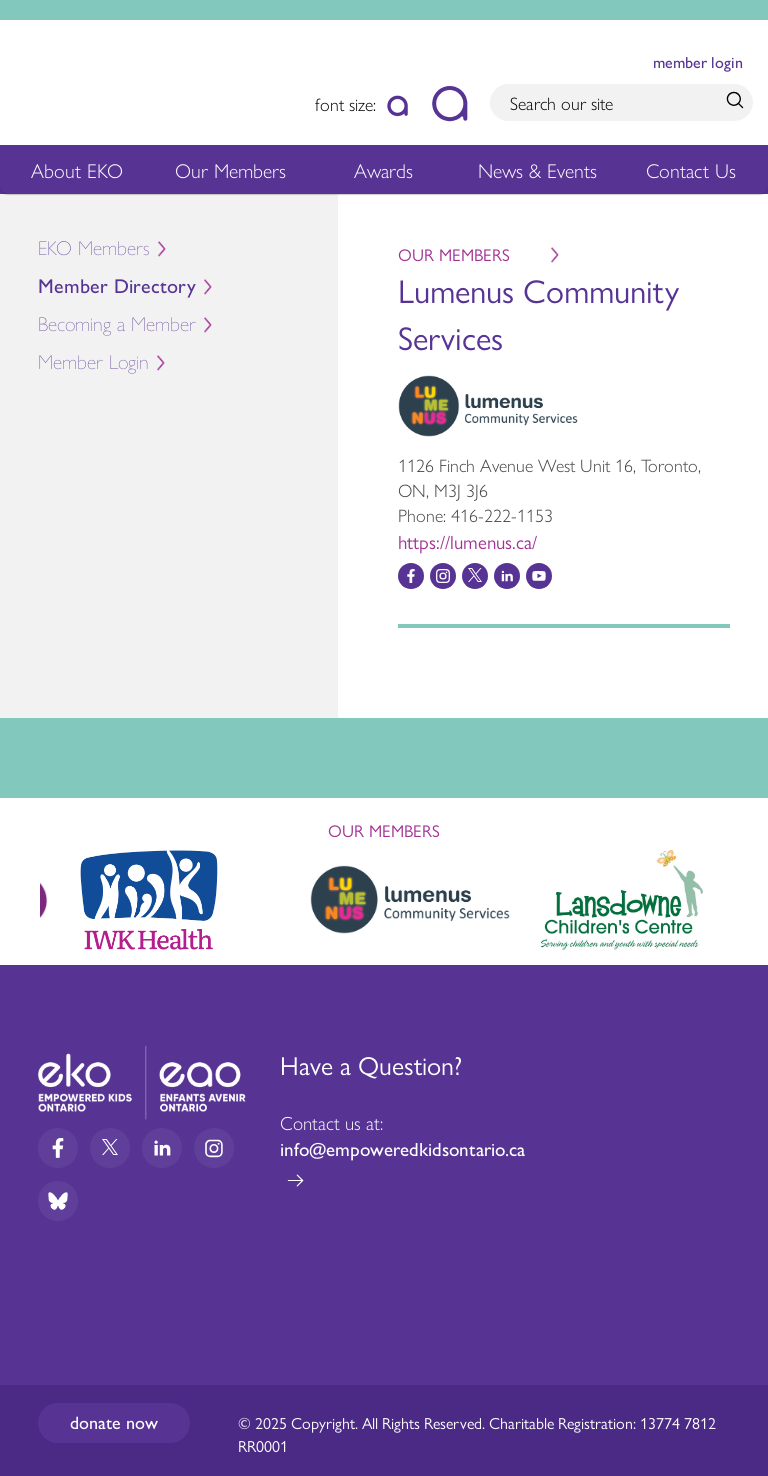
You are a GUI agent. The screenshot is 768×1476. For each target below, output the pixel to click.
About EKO (77, 173)
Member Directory (117, 286)
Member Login (93, 362)
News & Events (542, 173)
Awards (383, 173)
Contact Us (691, 169)
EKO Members (94, 248)
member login (698, 62)
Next (734, 896)
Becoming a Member (117, 324)
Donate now (114, 1423)
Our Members (230, 173)
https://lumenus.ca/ (467, 541)
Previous (34, 891)
